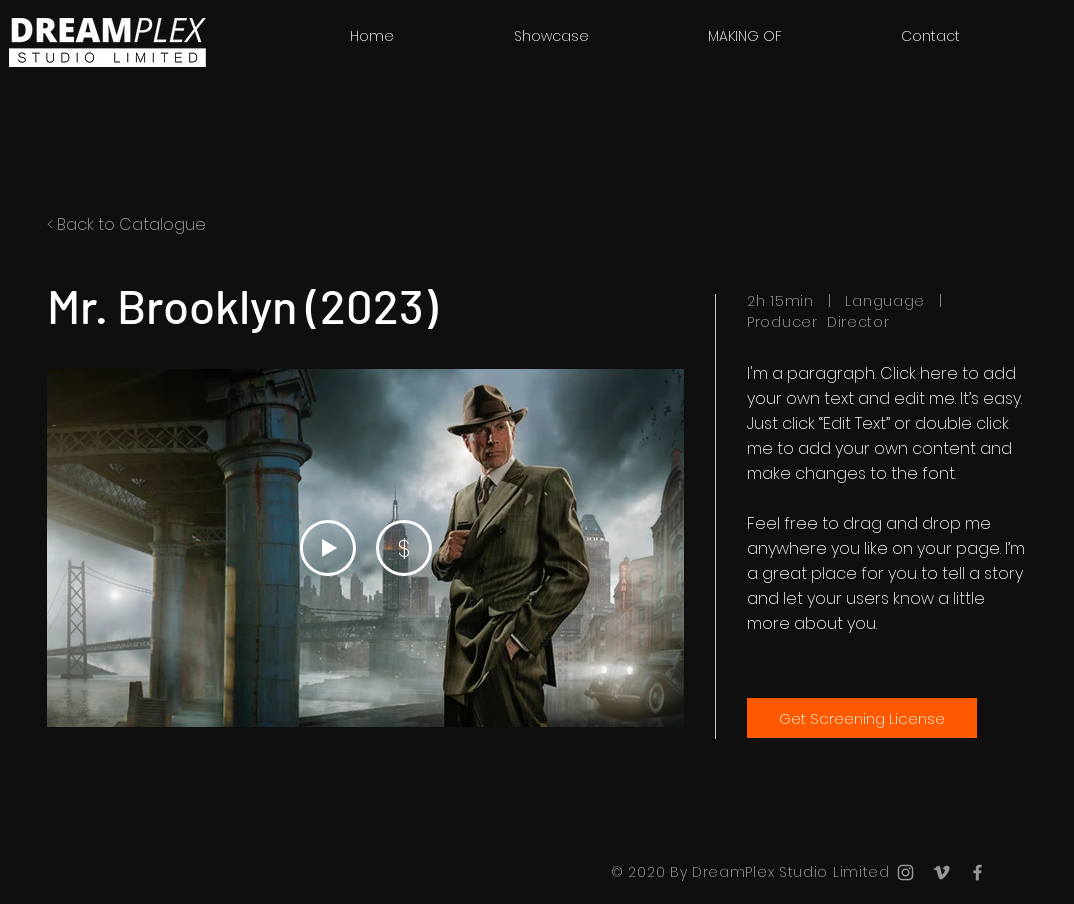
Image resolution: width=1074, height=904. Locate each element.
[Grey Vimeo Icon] (941, 872)
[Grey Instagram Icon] (905, 872)
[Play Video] (328, 548)
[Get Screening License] (862, 718)
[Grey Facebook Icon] (977, 872)
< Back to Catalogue (126, 224)
